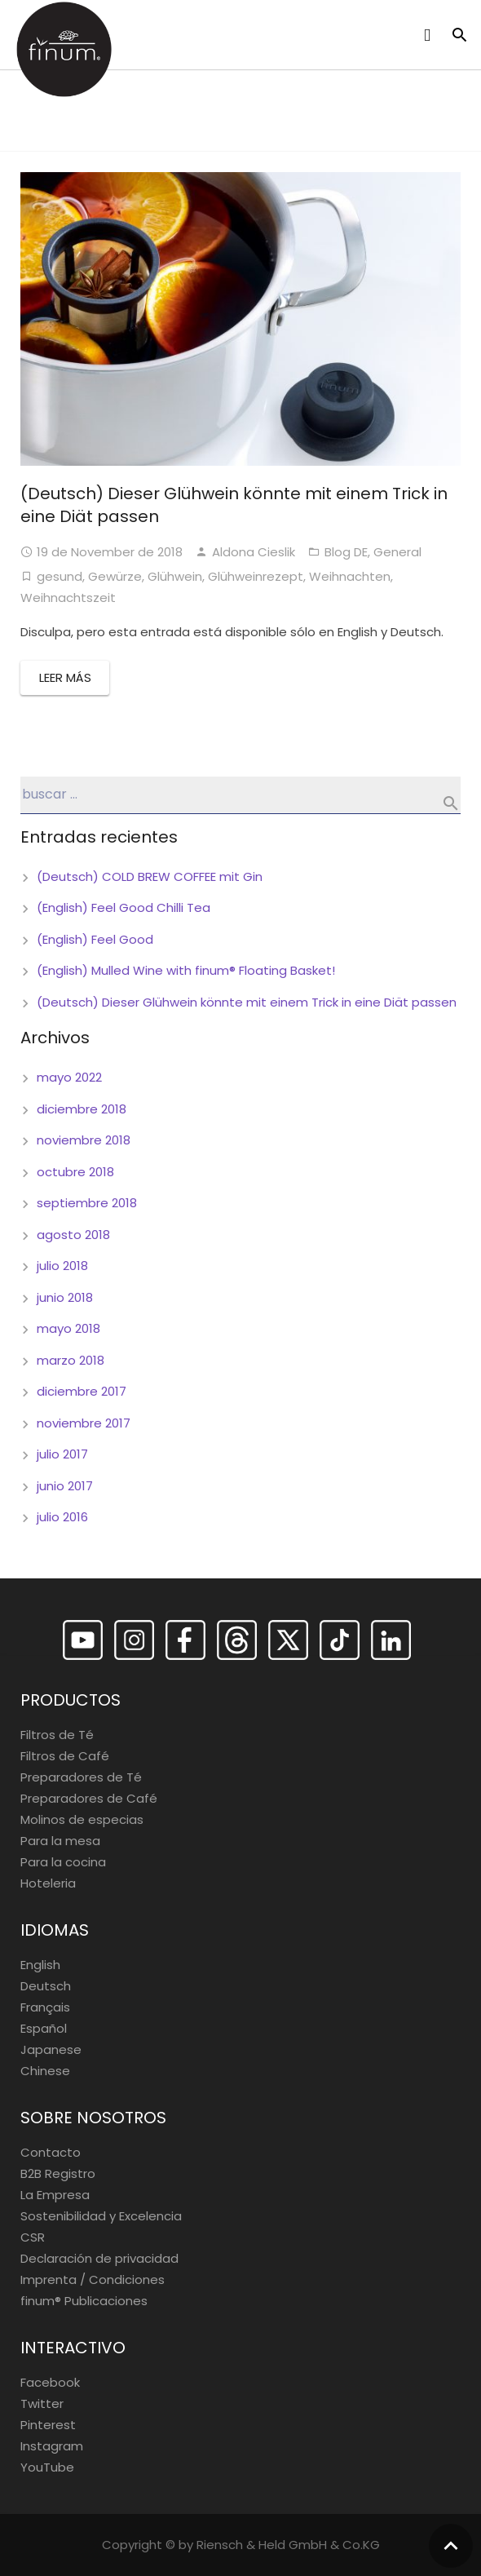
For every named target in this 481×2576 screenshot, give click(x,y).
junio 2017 (65, 1485)
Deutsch (45, 1985)
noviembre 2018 (83, 1140)
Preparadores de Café (88, 1798)
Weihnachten (350, 576)
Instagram (51, 2445)
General (397, 551)
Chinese (45, 2070)
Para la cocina (63, 1861)
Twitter (42, 2403)
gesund (59, 576)
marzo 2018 (70, 1360)
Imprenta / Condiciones (92, 2279)
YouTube (47, 2467)
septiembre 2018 (87, 1202)
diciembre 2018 (81, 1109)
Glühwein (175, 576)
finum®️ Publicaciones (84, 2300)
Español (43, 2028)
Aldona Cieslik (253, 551)
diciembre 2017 (81, 1391)
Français (45, 2007)
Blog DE (346, 551)
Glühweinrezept (255, 576)
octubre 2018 (75, 1171)
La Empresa (55, 2194)
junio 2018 (65, 1297)
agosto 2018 (73, 1234)
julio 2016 (62, 1516)
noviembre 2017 (83, 1423)
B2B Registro (57, 2173)
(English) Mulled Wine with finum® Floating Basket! (186, 970)
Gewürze (115, 576)
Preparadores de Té (81, 1777)
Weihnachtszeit (68, 597)
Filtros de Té (57, 1734)
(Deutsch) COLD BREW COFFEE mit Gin (150, 876)
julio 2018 (62, 1265)
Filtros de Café (64, 1755)
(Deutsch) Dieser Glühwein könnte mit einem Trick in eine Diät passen (247, 1002)
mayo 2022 (69, 1077)
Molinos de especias (81, 1819)
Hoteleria (48, 1883)
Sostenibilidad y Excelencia (101, 2215)
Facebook (50, 2382)
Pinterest (48, 2424)
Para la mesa (60, 1840)
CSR (32, 2237)
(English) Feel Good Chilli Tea (123, 907)
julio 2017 (62, 1454)
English (40, 1964)
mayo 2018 (68, 1328)
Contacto (50, 2152)
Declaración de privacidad (99, 2258)
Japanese (51, 2049)
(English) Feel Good (95, 939)
